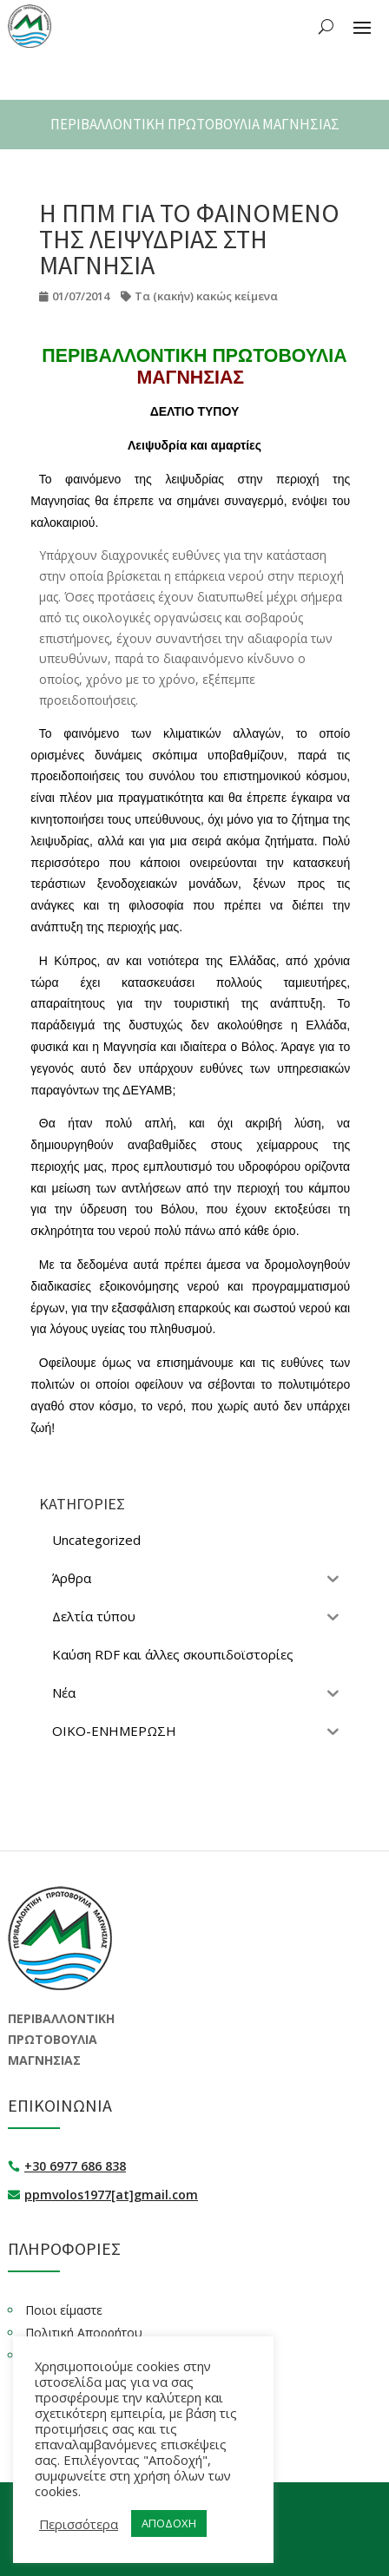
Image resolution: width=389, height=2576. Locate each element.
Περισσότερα (78, 2524)
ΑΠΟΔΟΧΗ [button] (169, 2523)
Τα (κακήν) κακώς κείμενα (206, 296)
